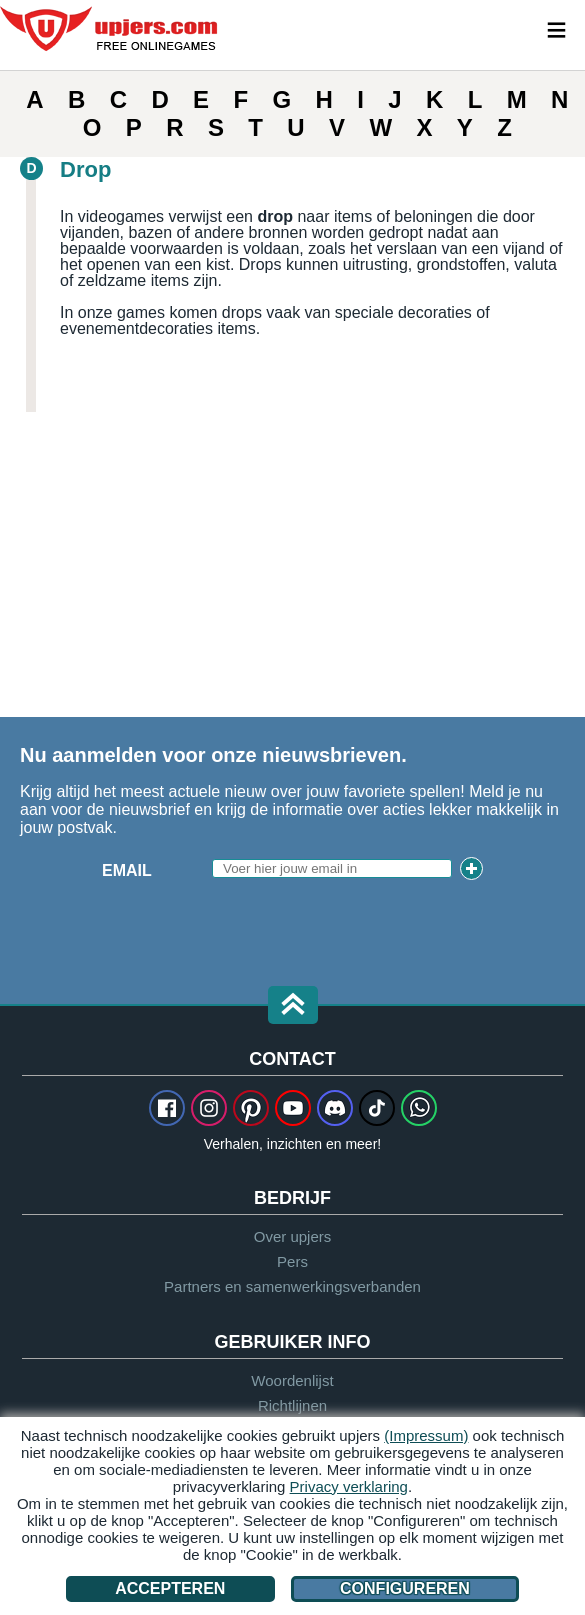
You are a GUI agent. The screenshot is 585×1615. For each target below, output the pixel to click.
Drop (85, 169)
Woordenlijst (292, 1380)
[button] (293, 1006)
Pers (292, 1261)
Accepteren (170, 1588)
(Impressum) (426, 1435)
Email (127, 870)
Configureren (405, 1588)
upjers (110, 29)
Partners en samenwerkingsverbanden (292, 1286)
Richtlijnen (292, 1405)
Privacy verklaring (349, 1486)
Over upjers (293, 1236)
